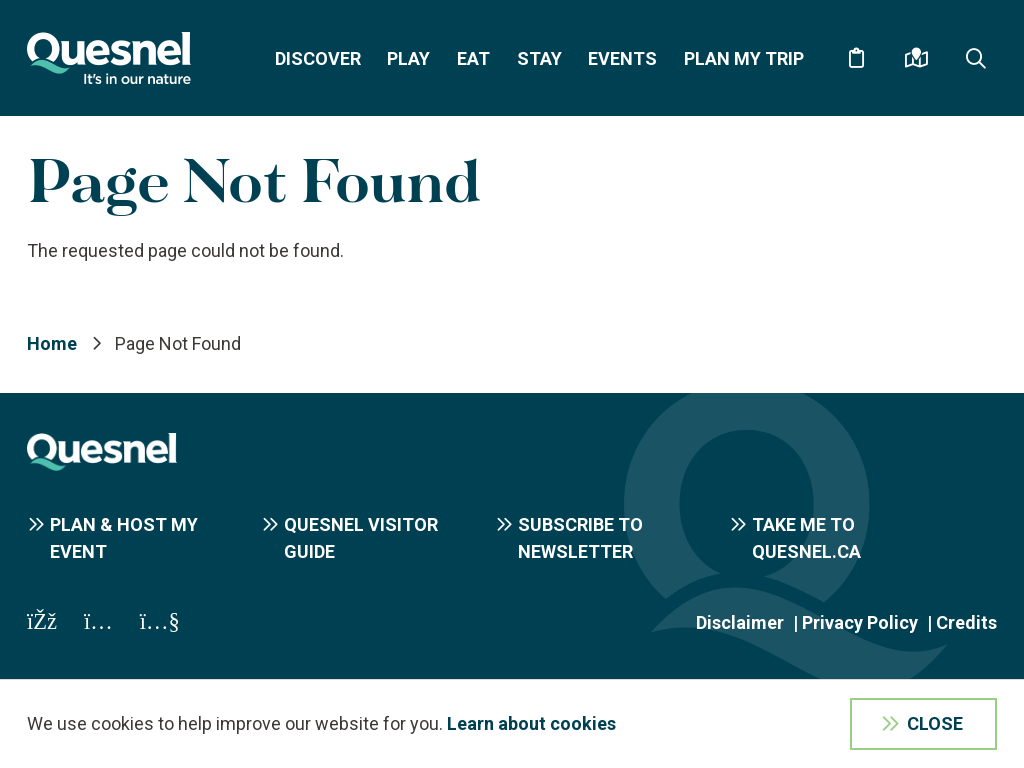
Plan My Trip (744, 58)
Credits (966, 622)
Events (622, 58)
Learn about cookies (531, 723)
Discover (318, 58)
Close (935, 723)
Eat (473, 58)
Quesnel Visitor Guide (361, 538)
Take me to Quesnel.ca (806, 538)
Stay (539, 58)
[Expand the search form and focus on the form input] (976, 58)
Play (408, 58)
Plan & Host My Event (124, 538)
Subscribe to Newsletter (580, 538)
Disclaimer (740, 622)
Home (52, 343)
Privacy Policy (860, 622)
